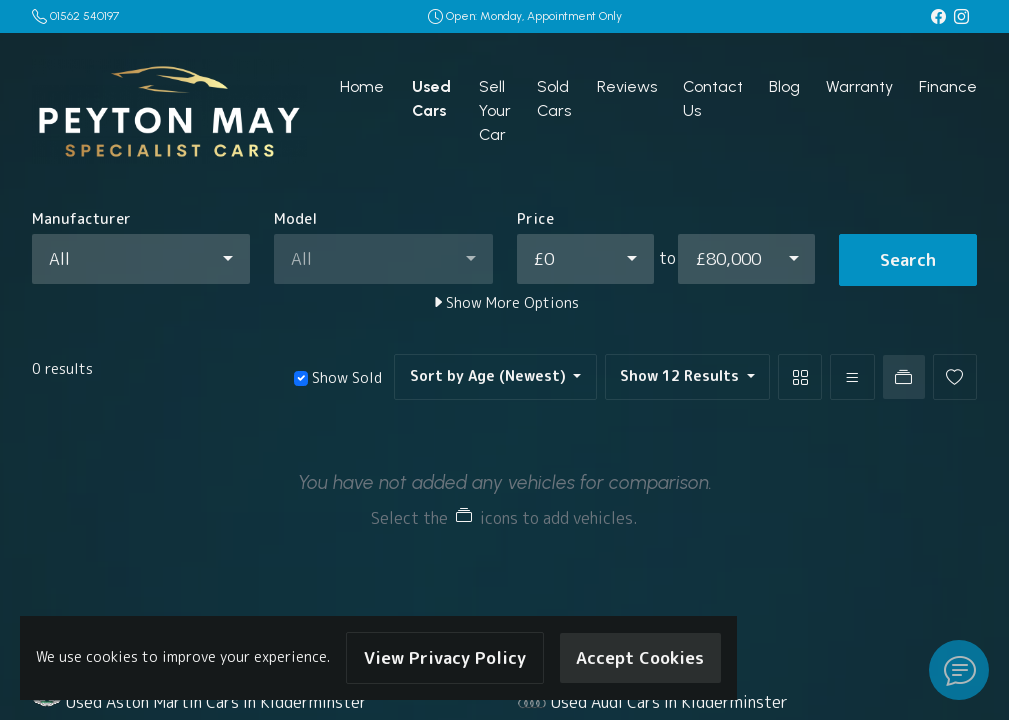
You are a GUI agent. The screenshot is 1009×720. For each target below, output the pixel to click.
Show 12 (681, 376)
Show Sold (345, 378)
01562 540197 (84, 16)
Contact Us (713, 98)
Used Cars (431, 98)
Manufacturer (81, 219)
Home (362, 86)
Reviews (627, 86)
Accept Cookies (640, 657)
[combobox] (141, 259)
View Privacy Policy (445, 657)
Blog (784, 86)
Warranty (859, 86)
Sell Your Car (495, 110)
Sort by (490, 376)
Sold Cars (554, 98)
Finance (948, 86)
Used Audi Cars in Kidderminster (669, 702)
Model (295, 219)
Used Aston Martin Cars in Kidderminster (216, 702)
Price (535, 219)
